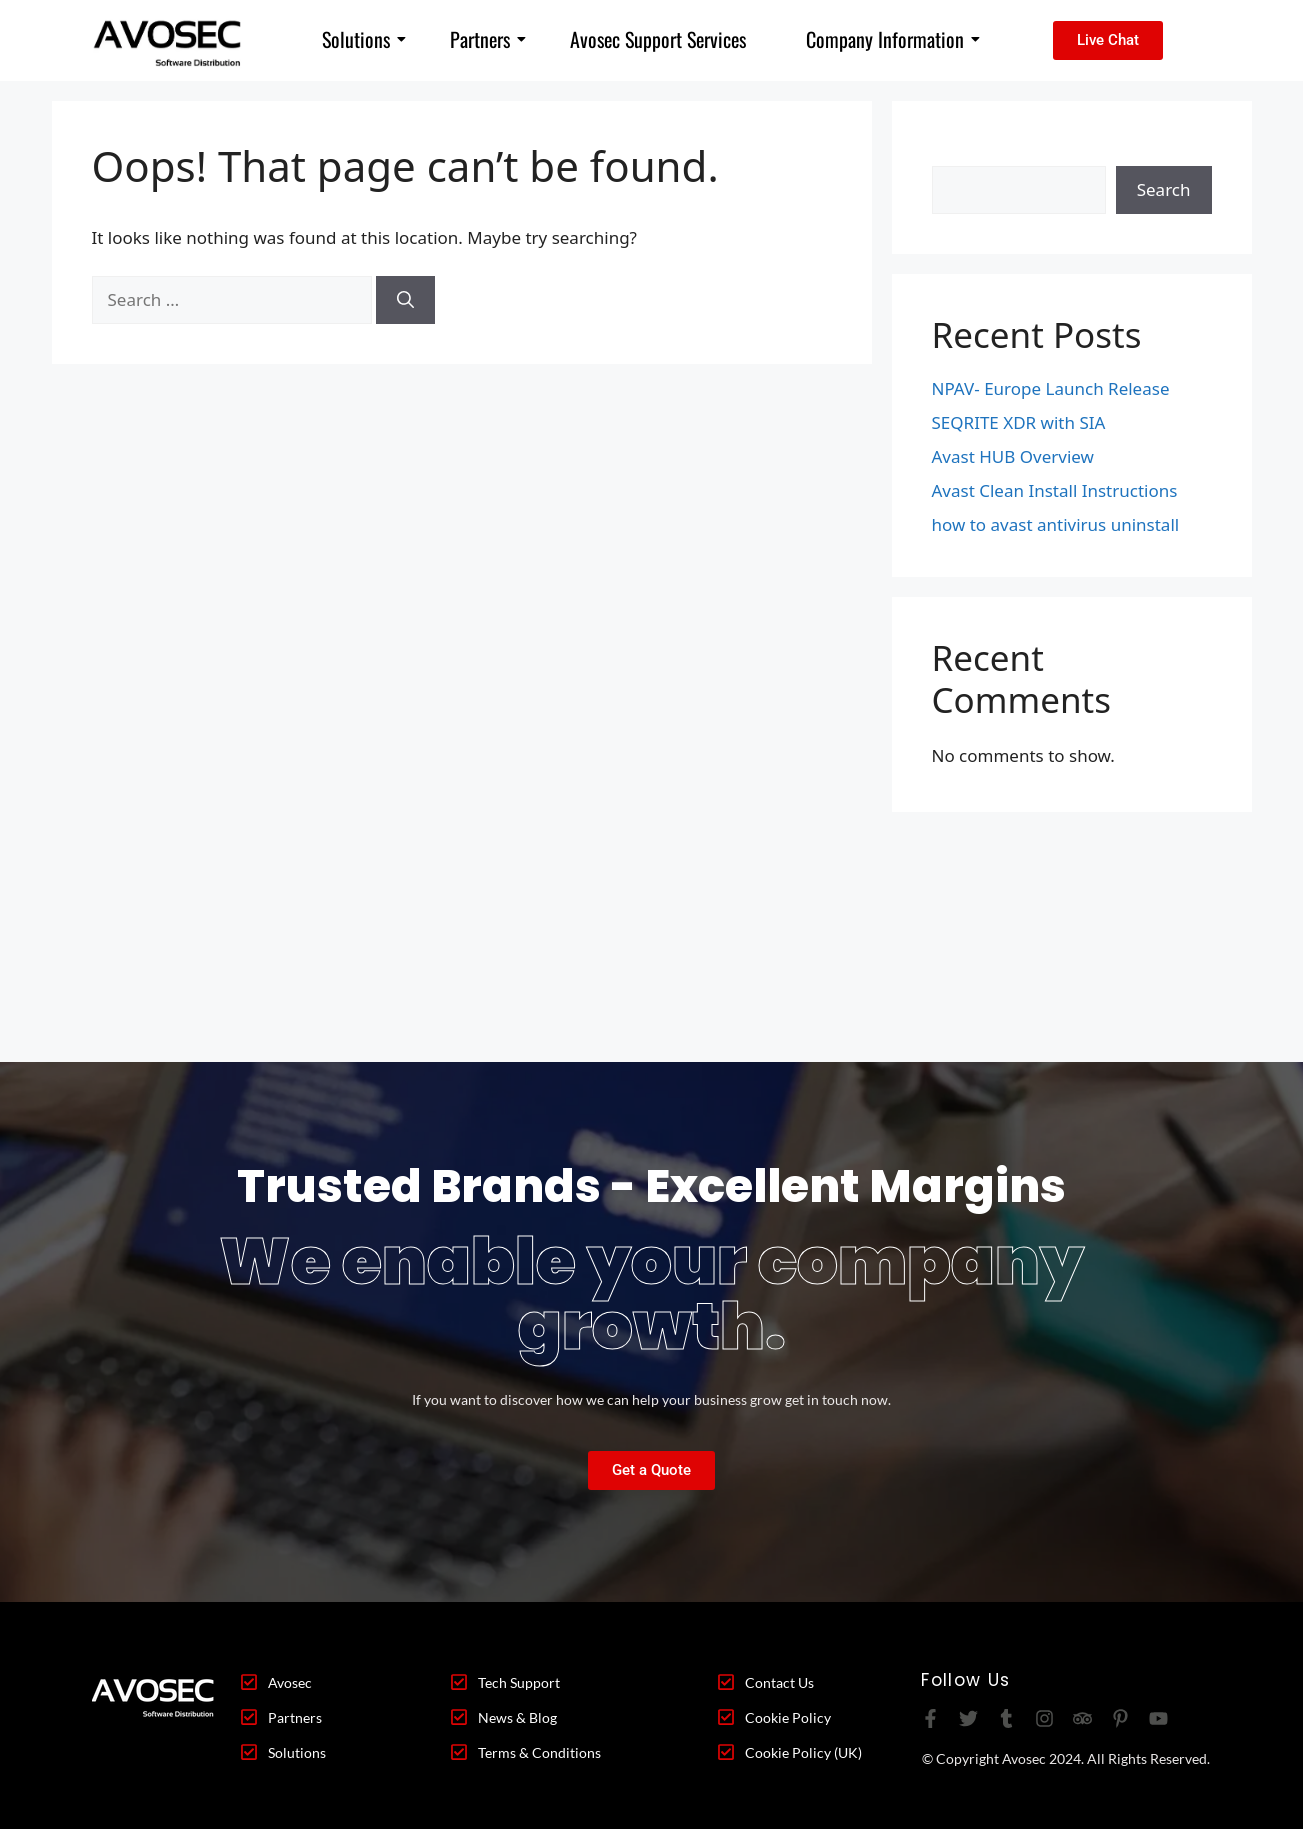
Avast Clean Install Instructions (1055, 490)
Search (959, 153)
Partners (488, 39)
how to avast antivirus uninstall (1056, 524)
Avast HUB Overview (1013, 456)
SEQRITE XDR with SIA (1019, 422)
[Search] (405, 300)
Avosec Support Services (658, 39)
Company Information (893, 39)
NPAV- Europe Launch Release (1051, 388)
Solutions (364, 39)
